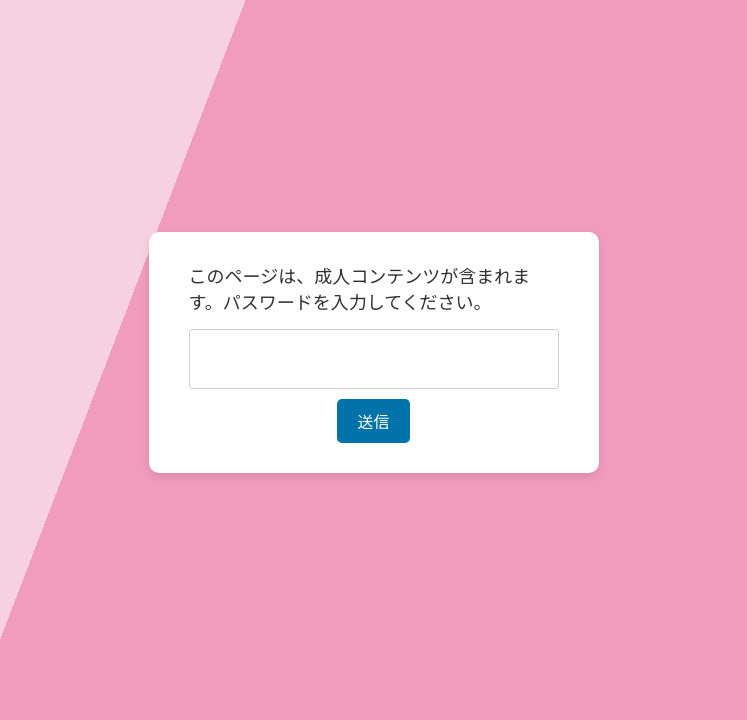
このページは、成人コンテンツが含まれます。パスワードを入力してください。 (360, 288)
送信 (373, 421)
